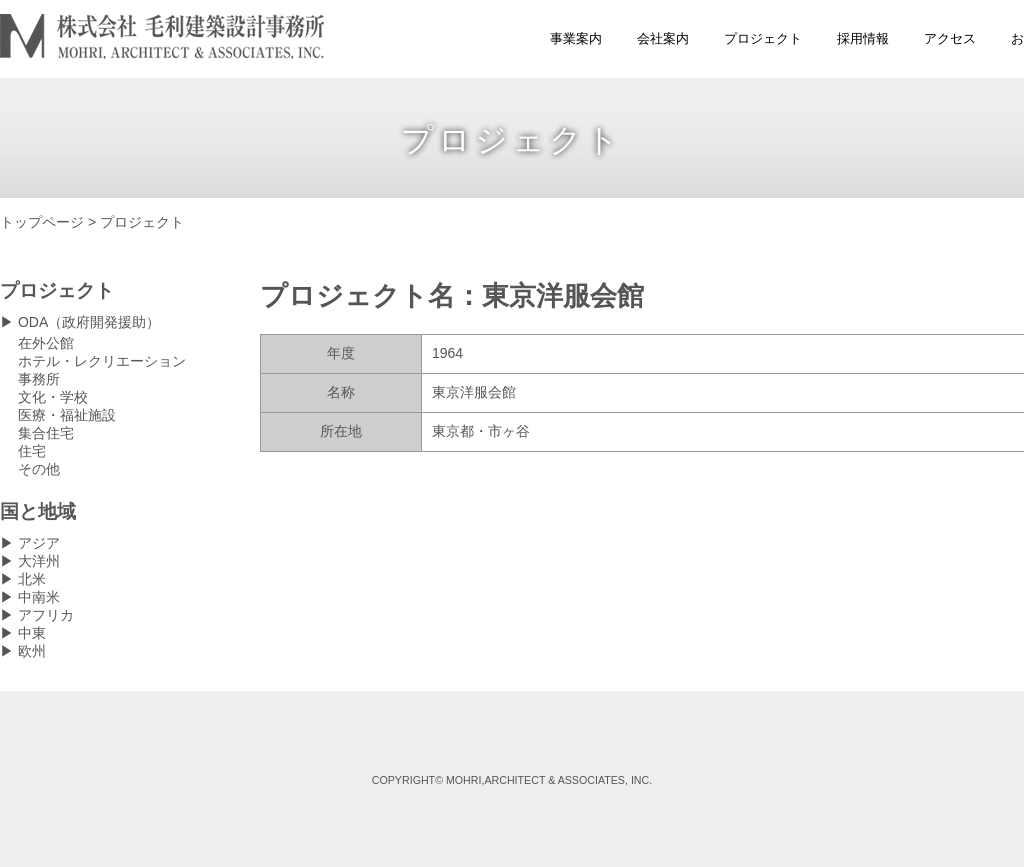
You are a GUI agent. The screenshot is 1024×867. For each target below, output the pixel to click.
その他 (39, 469)
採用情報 (863, 38)
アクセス (950, 38)
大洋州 (39, 561)
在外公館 (46, 343)
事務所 (39, 379)
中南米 (39, 597)
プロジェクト (763, 38)
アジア (39, 543)
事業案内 (576, 38)
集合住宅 (46, 433)
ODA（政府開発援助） (89, 322)
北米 (32, 579)
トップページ (42, 222)
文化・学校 (53, 397)
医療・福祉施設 (67, 415)
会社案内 (663, 38)
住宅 (32, 451)
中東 (32, 633)
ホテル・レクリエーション (102, 361)
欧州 (32, 651)
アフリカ (46, 615)
